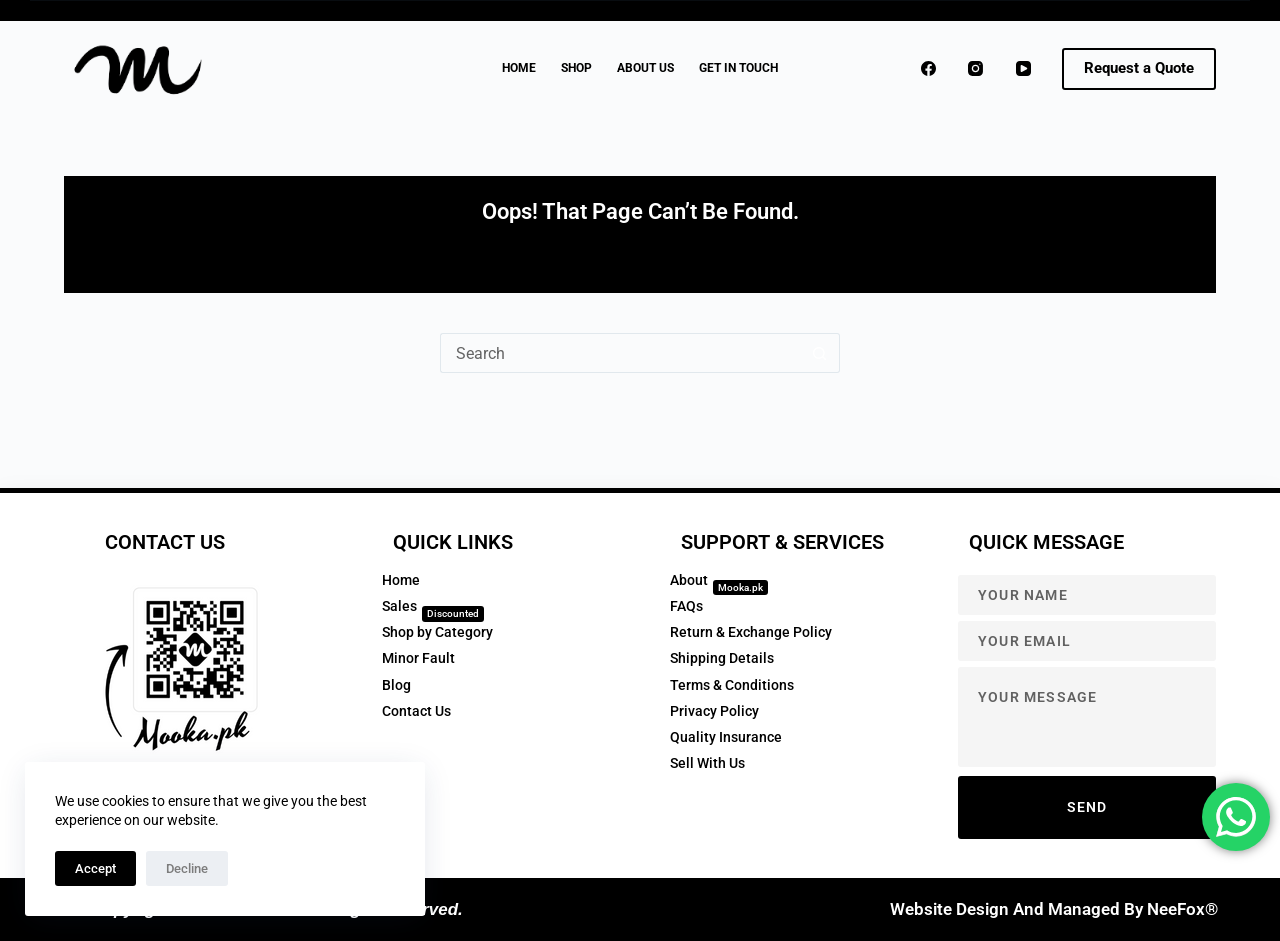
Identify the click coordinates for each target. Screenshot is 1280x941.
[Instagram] (976, 69)
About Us (645, 68)
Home (519, 68)
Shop (576, 68)
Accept (95, 868)
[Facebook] (929, 69)
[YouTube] (1024, 69)
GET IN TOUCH (738, 68)
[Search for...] (620, 353)
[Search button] (820, 353)
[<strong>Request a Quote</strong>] (1139, 69)
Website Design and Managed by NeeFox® (1054, 909)
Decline (187, 868)
